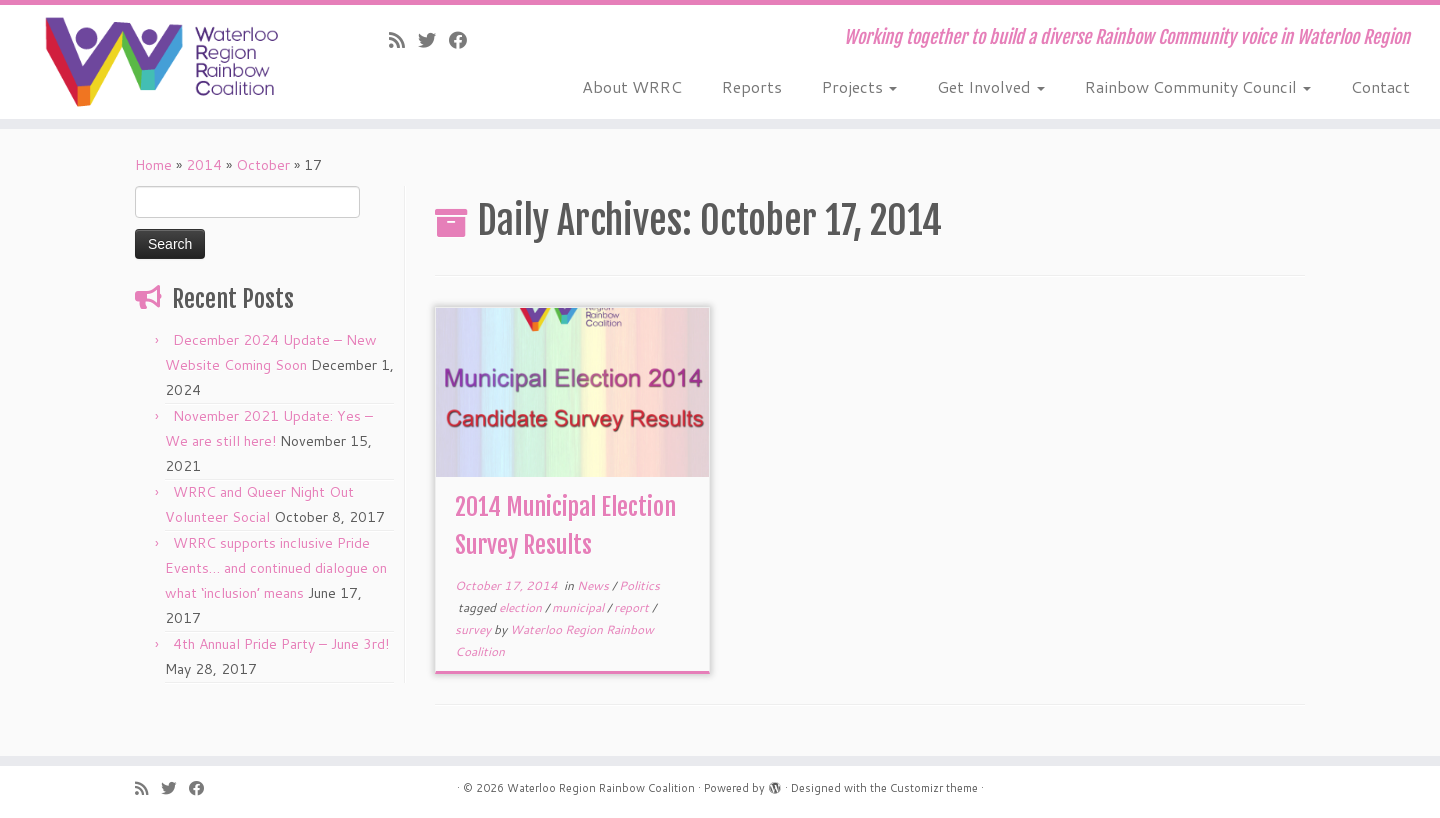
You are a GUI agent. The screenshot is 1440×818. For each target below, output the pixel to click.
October (263, 165)
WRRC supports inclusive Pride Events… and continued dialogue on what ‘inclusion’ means (276, 568)
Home (153, 165)
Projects (859, 86)
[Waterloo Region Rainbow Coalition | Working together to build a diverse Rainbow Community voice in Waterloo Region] (166, 62)
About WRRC (632, 86)
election (522, 607)
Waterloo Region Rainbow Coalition (601, 788)
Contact (1380, 86)
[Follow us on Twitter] (433, 40)
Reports (752, 86)
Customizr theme (934, 788)
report (633, 607)
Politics (639, 585)
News (594, 585)
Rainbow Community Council (1198, 86)
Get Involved (991, 86)
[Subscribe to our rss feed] (403, 40)
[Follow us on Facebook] (464, 40)
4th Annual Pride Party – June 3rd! (281, 644)
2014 (204, 165)
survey (474, 629)
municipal (579, 607)
